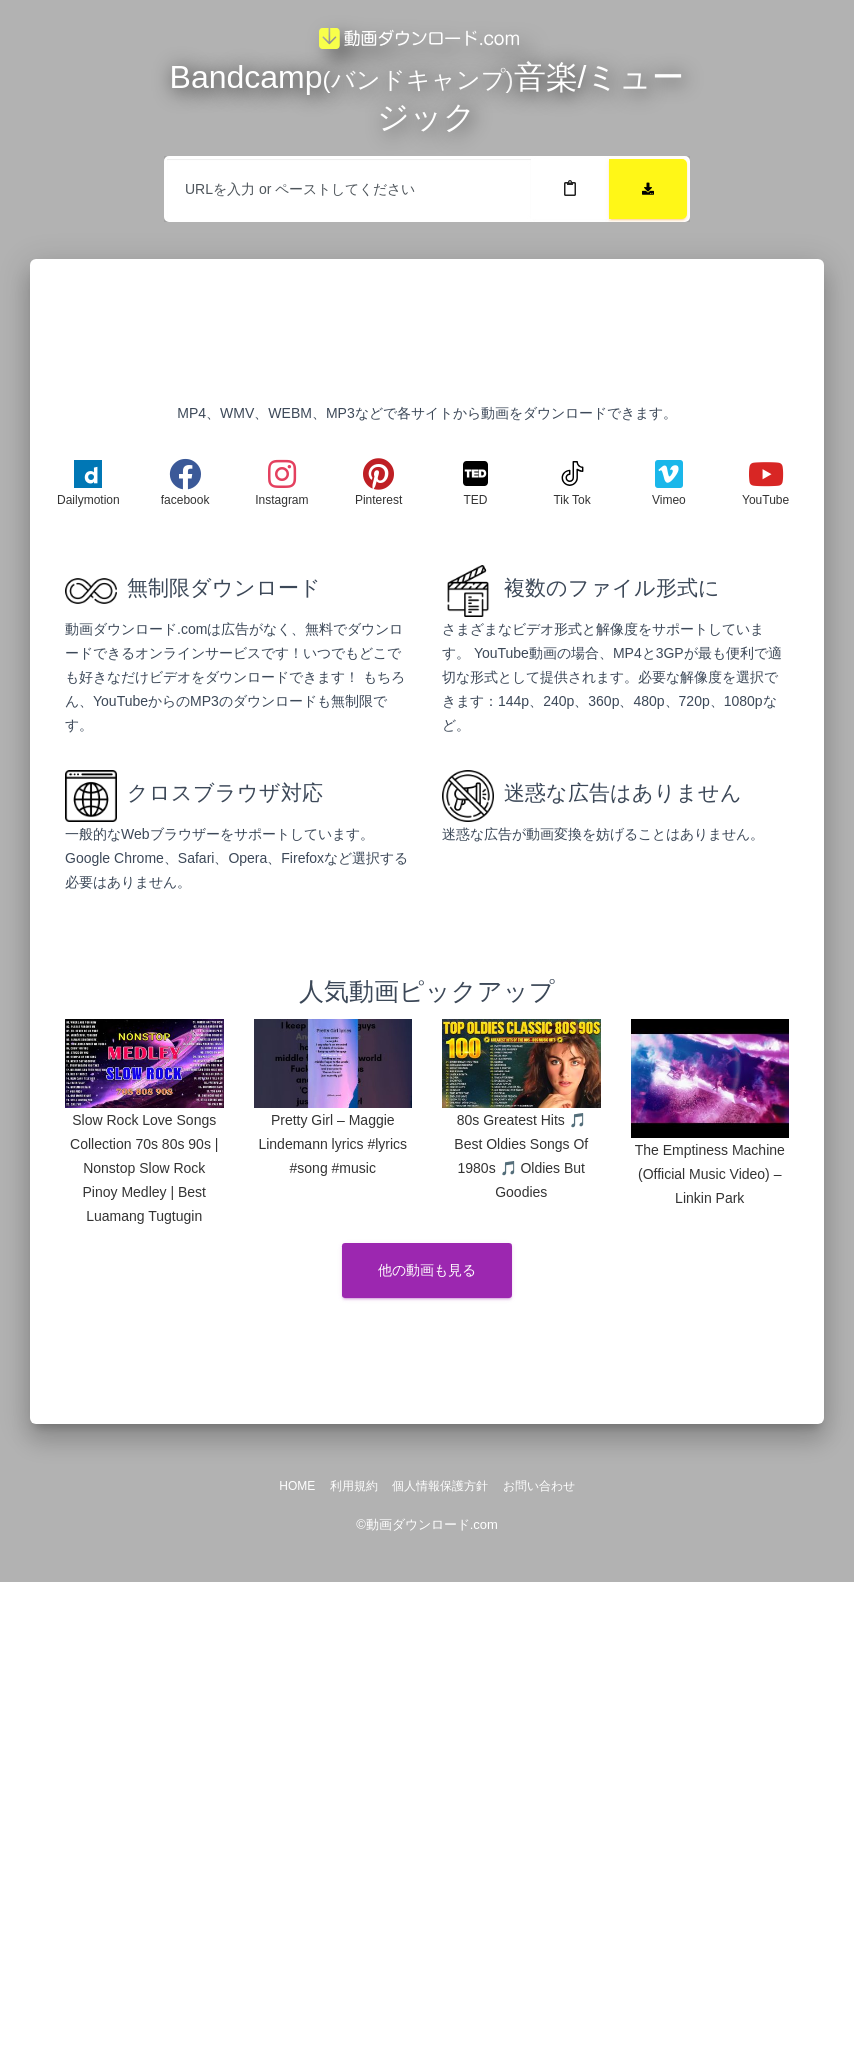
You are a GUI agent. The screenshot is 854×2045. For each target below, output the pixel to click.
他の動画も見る (427, 1270)
